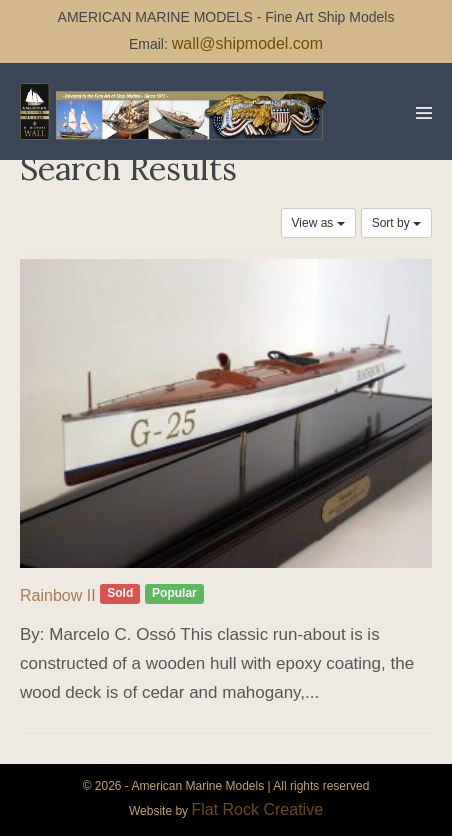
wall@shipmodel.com (247, 43)
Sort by (396, 223)
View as (318, 223)
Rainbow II (58, 595)
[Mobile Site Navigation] (424, 113)
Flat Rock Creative (257, 809)
